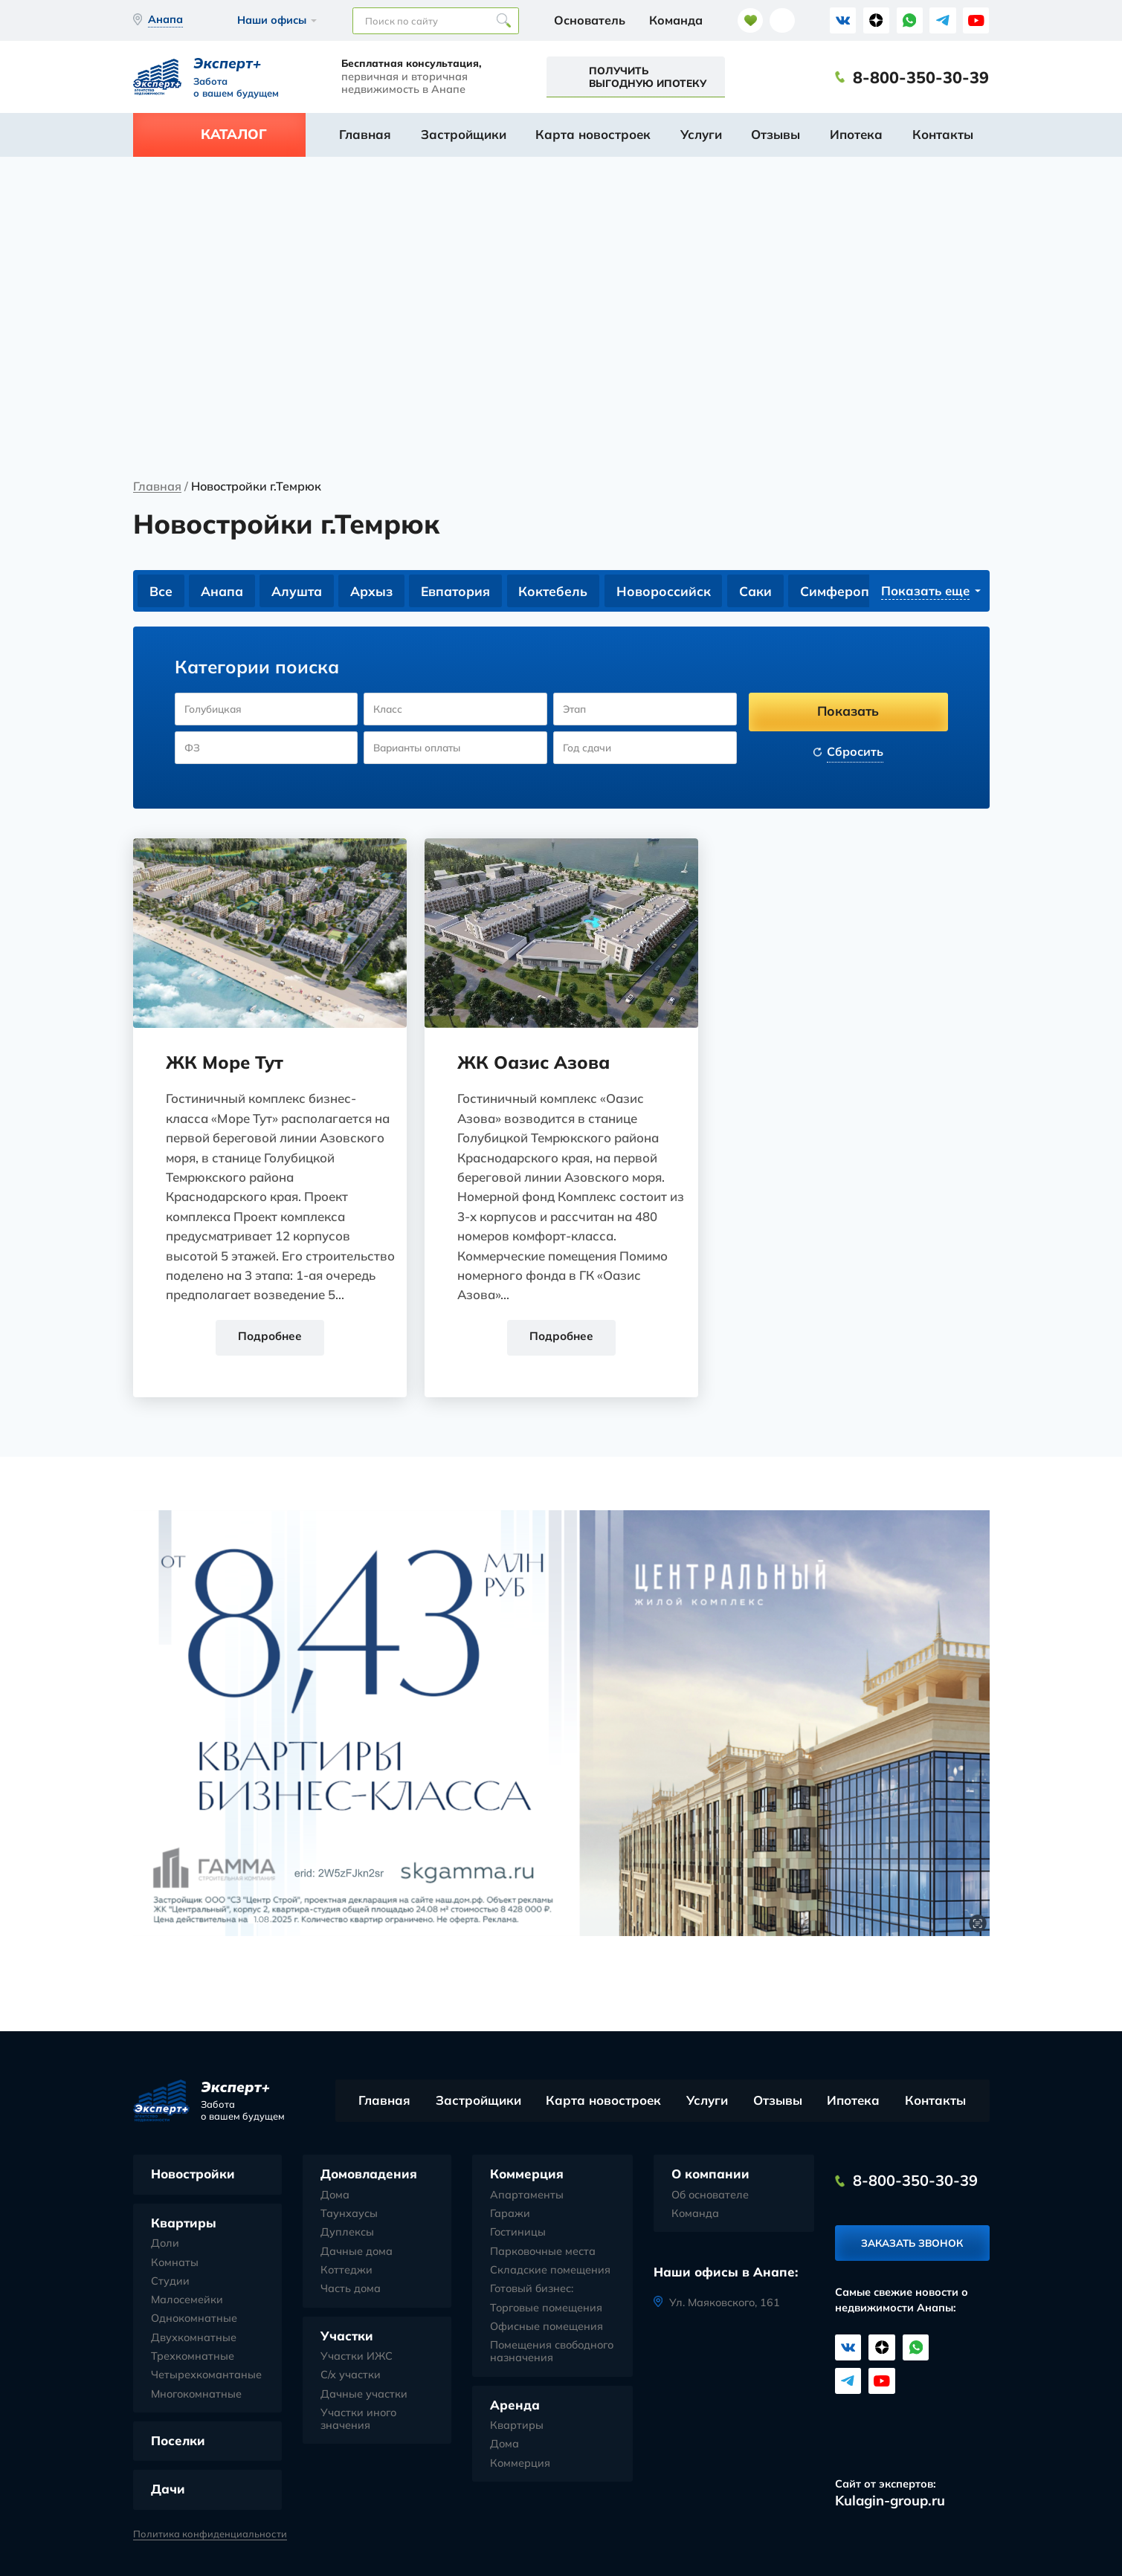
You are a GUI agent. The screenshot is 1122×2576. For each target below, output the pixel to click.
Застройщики (463, 134)
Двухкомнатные (193, 2337)
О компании (710, 2174)
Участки (346, 2335)
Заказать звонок (912, 2244)
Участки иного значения (358, 2420)
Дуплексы (347, 2233)
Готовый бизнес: (531, 2289)
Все (161, 591)
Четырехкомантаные (206, 2375)
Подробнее (270, 1337)
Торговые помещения (546, 2308)
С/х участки (350, 2375)
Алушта (297, 591)
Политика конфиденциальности (210, 2534)
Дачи (168, 2489)
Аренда (515, 2404)
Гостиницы (518, 2233)
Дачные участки (363, 2394)
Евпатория (457, 591)
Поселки (178, 2441)
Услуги (701, 134)
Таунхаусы (349, 2214)
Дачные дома (356, 2251)
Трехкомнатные (192, 2357)
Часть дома (350, 2289)
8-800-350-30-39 (921, 77)
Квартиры (183, 2223)
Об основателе (710, 2196)
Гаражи (510, 2214)
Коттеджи (346, 2271)
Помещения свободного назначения (551, 2352)
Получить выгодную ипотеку (647, 77)
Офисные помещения (546, 2327)
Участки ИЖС (356, 2357)
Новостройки (193, 2174)
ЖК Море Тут (226, 1062)
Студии (170, 2282)
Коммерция (527, 2174)
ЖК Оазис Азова (535, 1062)
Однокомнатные (194, 2319)
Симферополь (850, 591)
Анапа (222, 591)
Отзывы (775, 134)
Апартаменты (527, 2196)
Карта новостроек (593, 134)
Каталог (234, 134)
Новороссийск (666, 591)
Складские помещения (550, 2271)
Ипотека (856, 134)
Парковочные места (543, 2251)
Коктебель (556, 591)
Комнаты (175, 2262)
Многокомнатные (196, 2394)
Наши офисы (271, 20)
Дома (334, 2196)
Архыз (373, 591)
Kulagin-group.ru (890, 2501)
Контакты (942, 134)
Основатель (589, 20)
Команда (676, 20)
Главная (365, 134)
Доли (165, 2244)
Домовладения (368, 2174)
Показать (848, 711)
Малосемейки (187, 2300)
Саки (759, 591)
